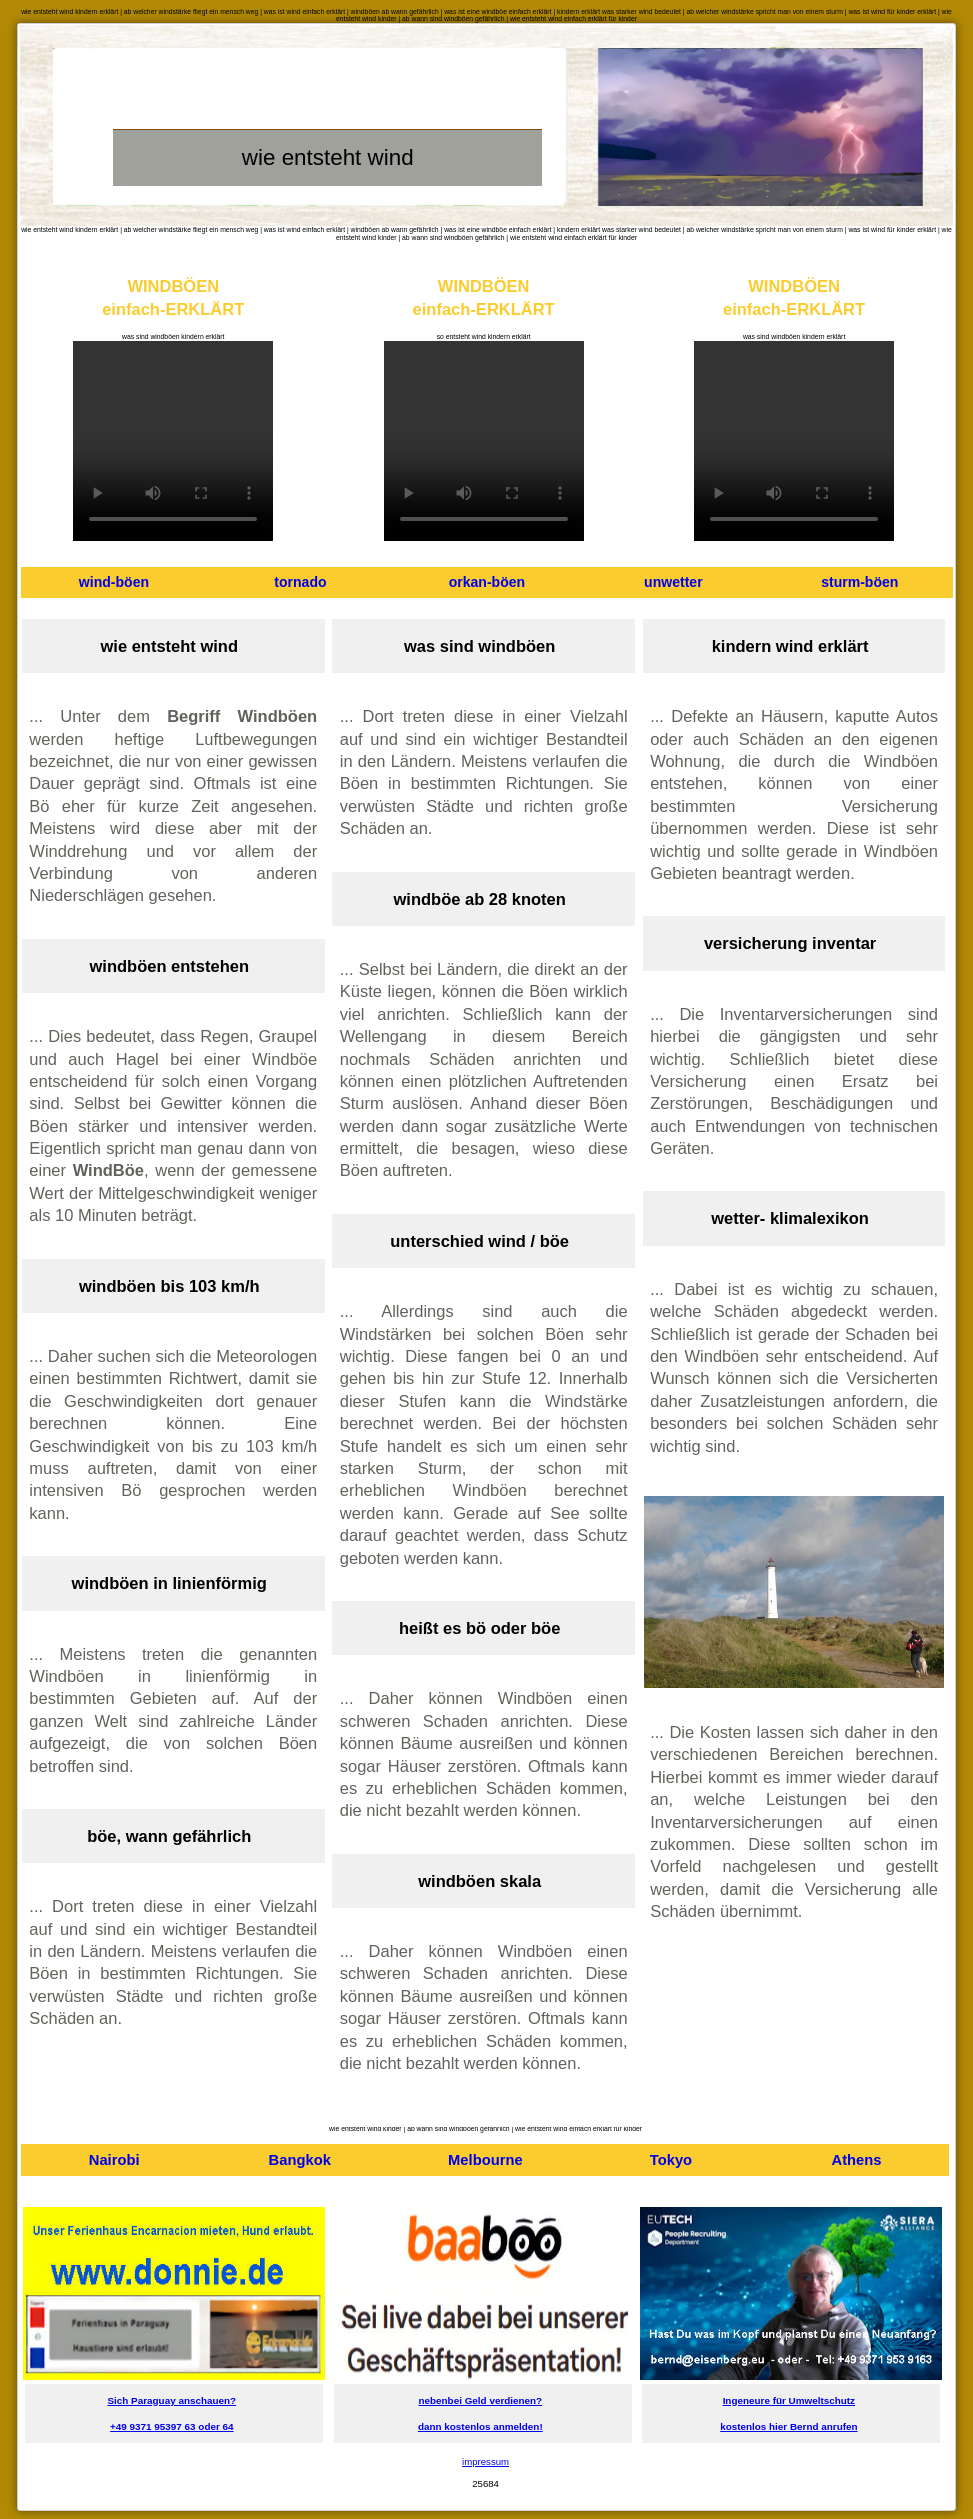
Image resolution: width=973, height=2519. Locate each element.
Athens (857, 2160)
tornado (300, 582)
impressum (485, 2461)
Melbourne (485, 2160)
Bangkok (300, 2160)
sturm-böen (859, 582)
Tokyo (671, 2160)
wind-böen (114, 582)
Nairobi (114, 2160)
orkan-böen (487, 582)
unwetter (673, 582)
